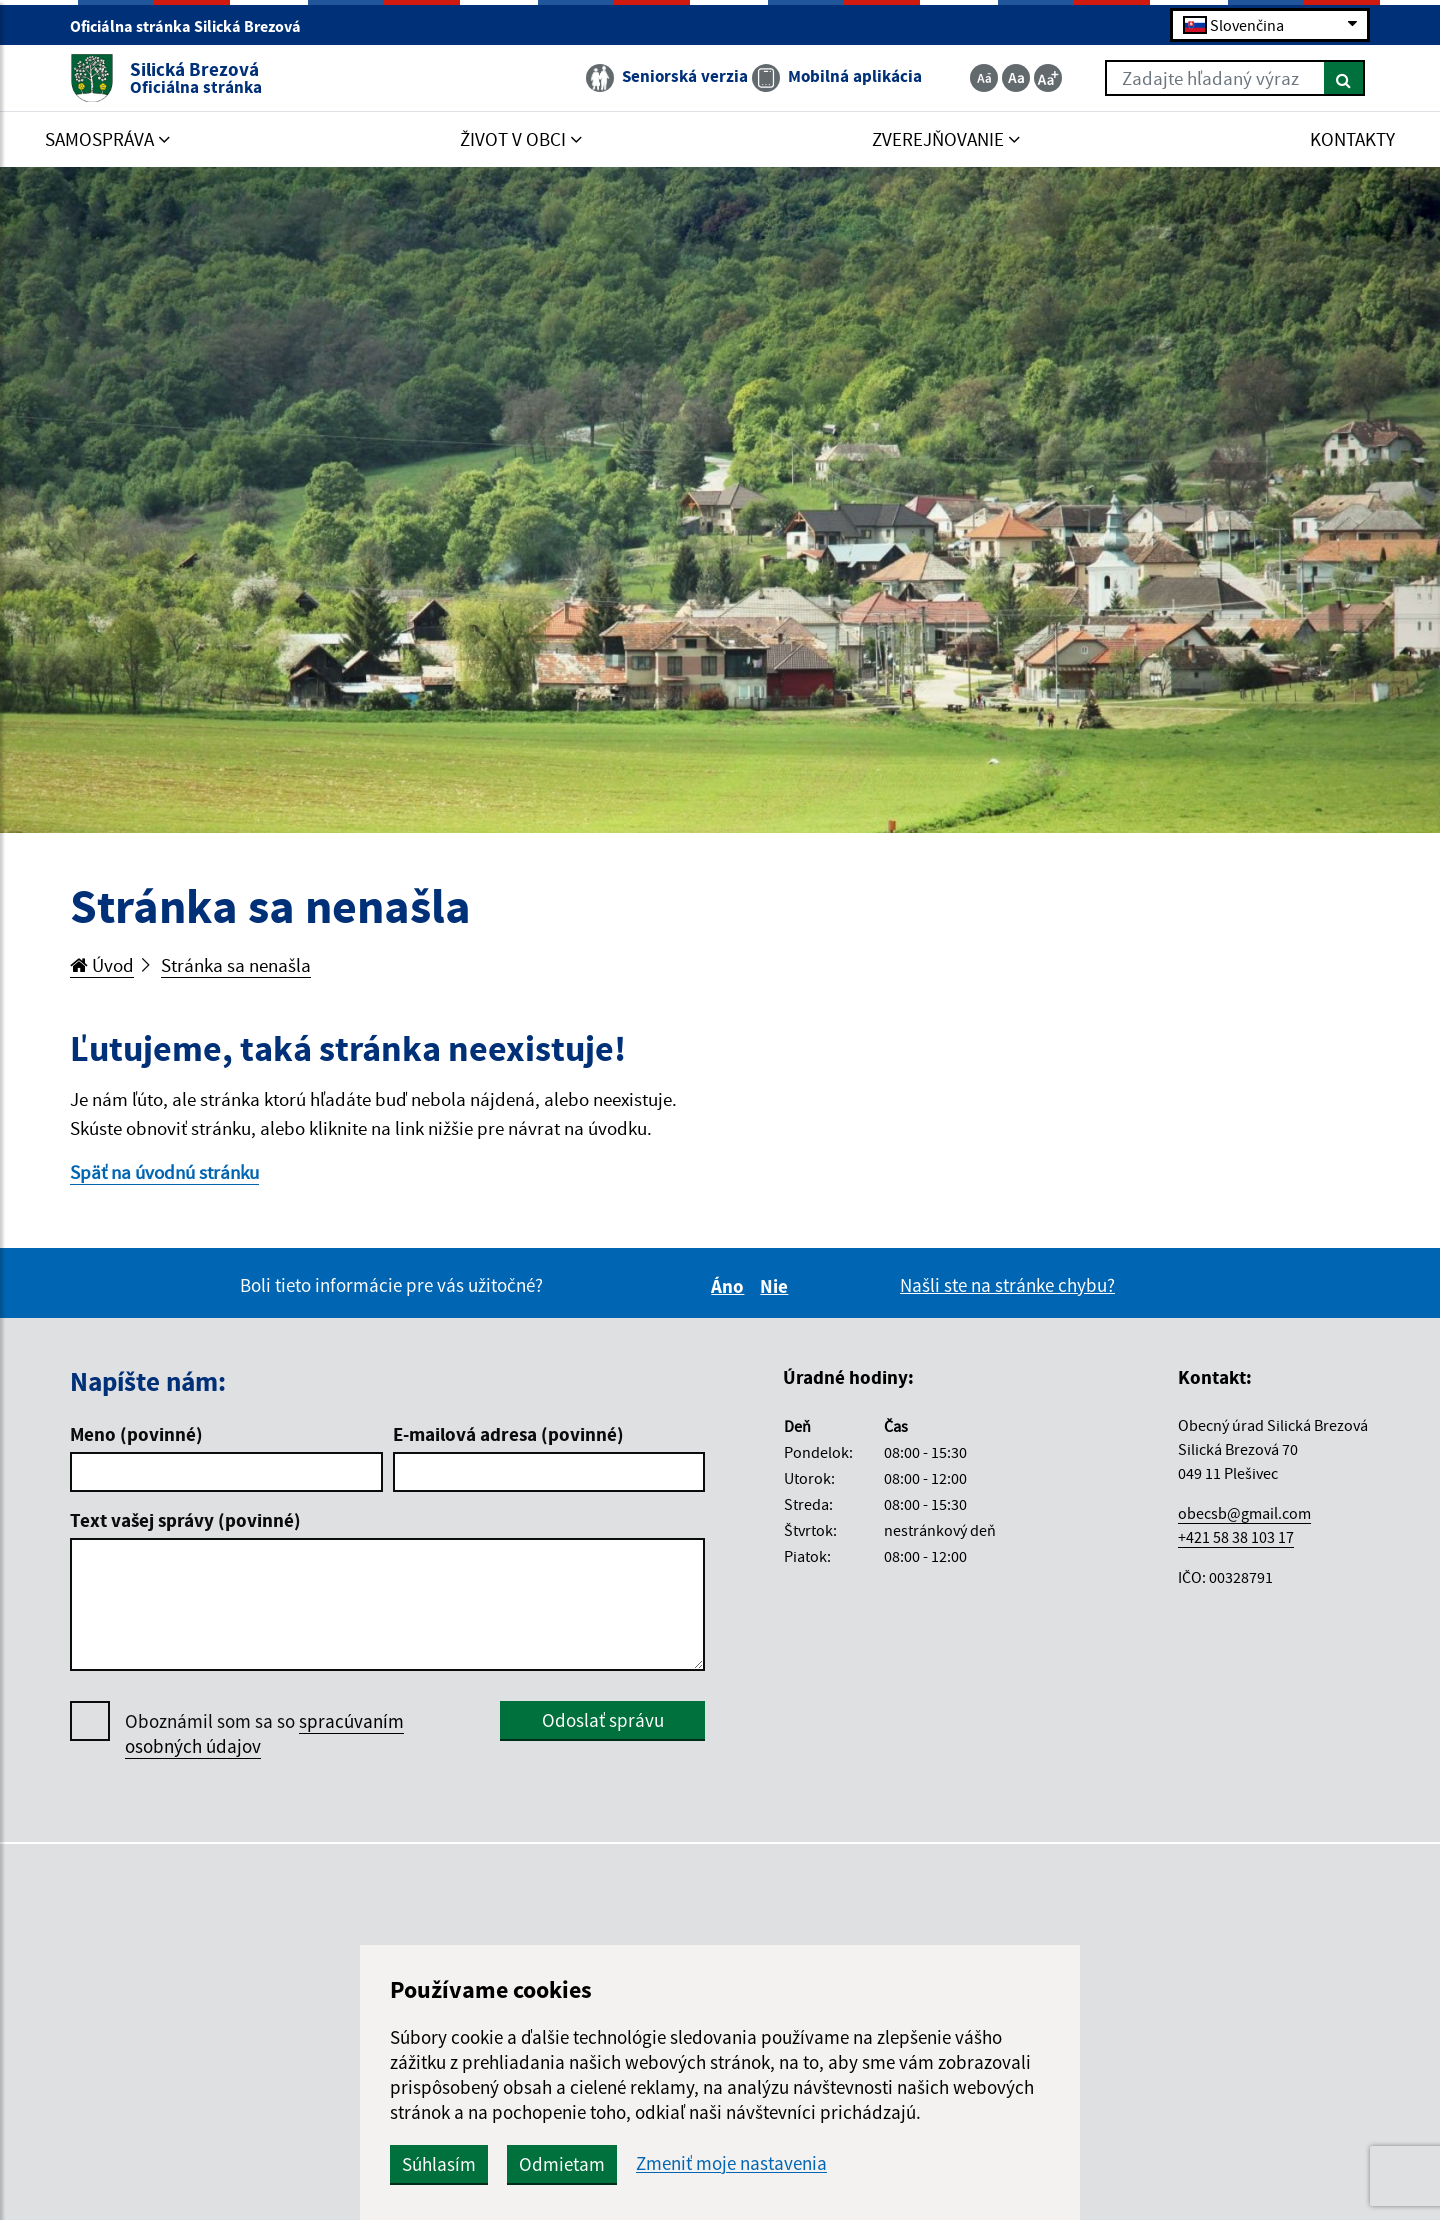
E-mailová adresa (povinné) (508, 1434)
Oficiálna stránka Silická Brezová (194, 26)
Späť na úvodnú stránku (164, 1172)
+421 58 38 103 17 (1236, 1537)
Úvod (102, 965)
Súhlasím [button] (439, 2164)
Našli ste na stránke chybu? (1007, 1285)
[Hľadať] (1344, 78)
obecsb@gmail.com (1244, 1513)
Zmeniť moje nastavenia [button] (731, 2163)
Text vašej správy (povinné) (185, 1520)
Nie (777, 1286)
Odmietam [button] (562, 2164)
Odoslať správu (603, 1720)
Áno (730, 1286)
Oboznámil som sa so (264, 1734)
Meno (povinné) (136, 1434)
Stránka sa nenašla (236, 965)
